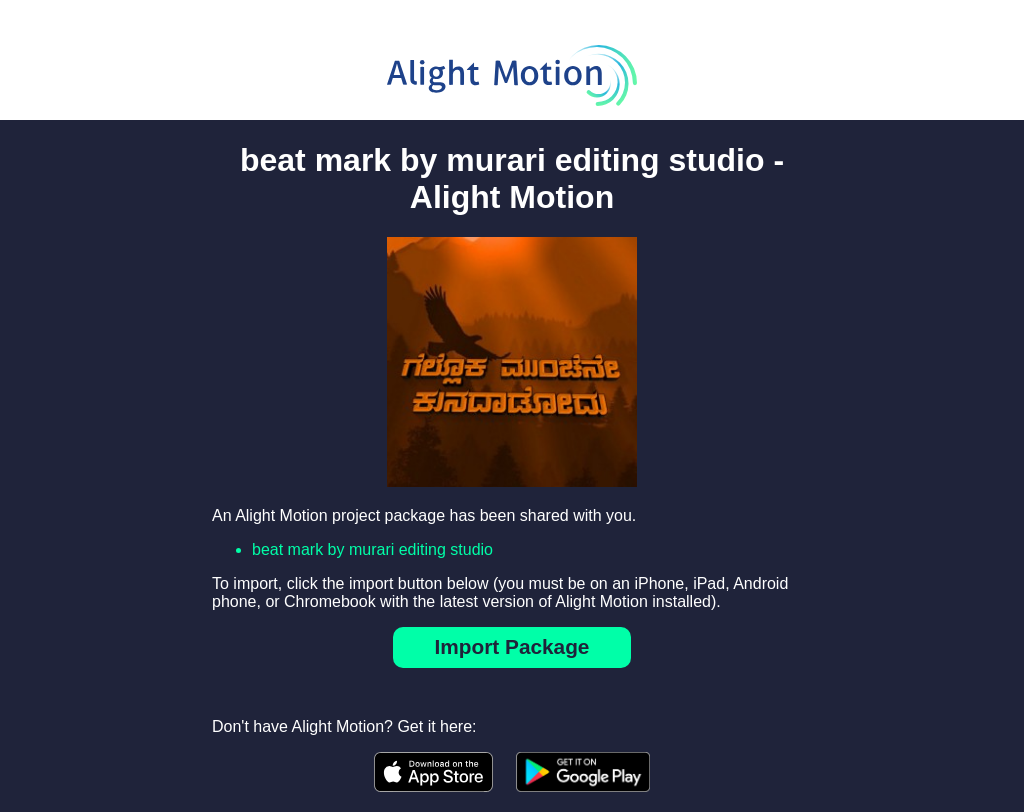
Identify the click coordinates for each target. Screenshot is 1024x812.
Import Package (512, 646)
